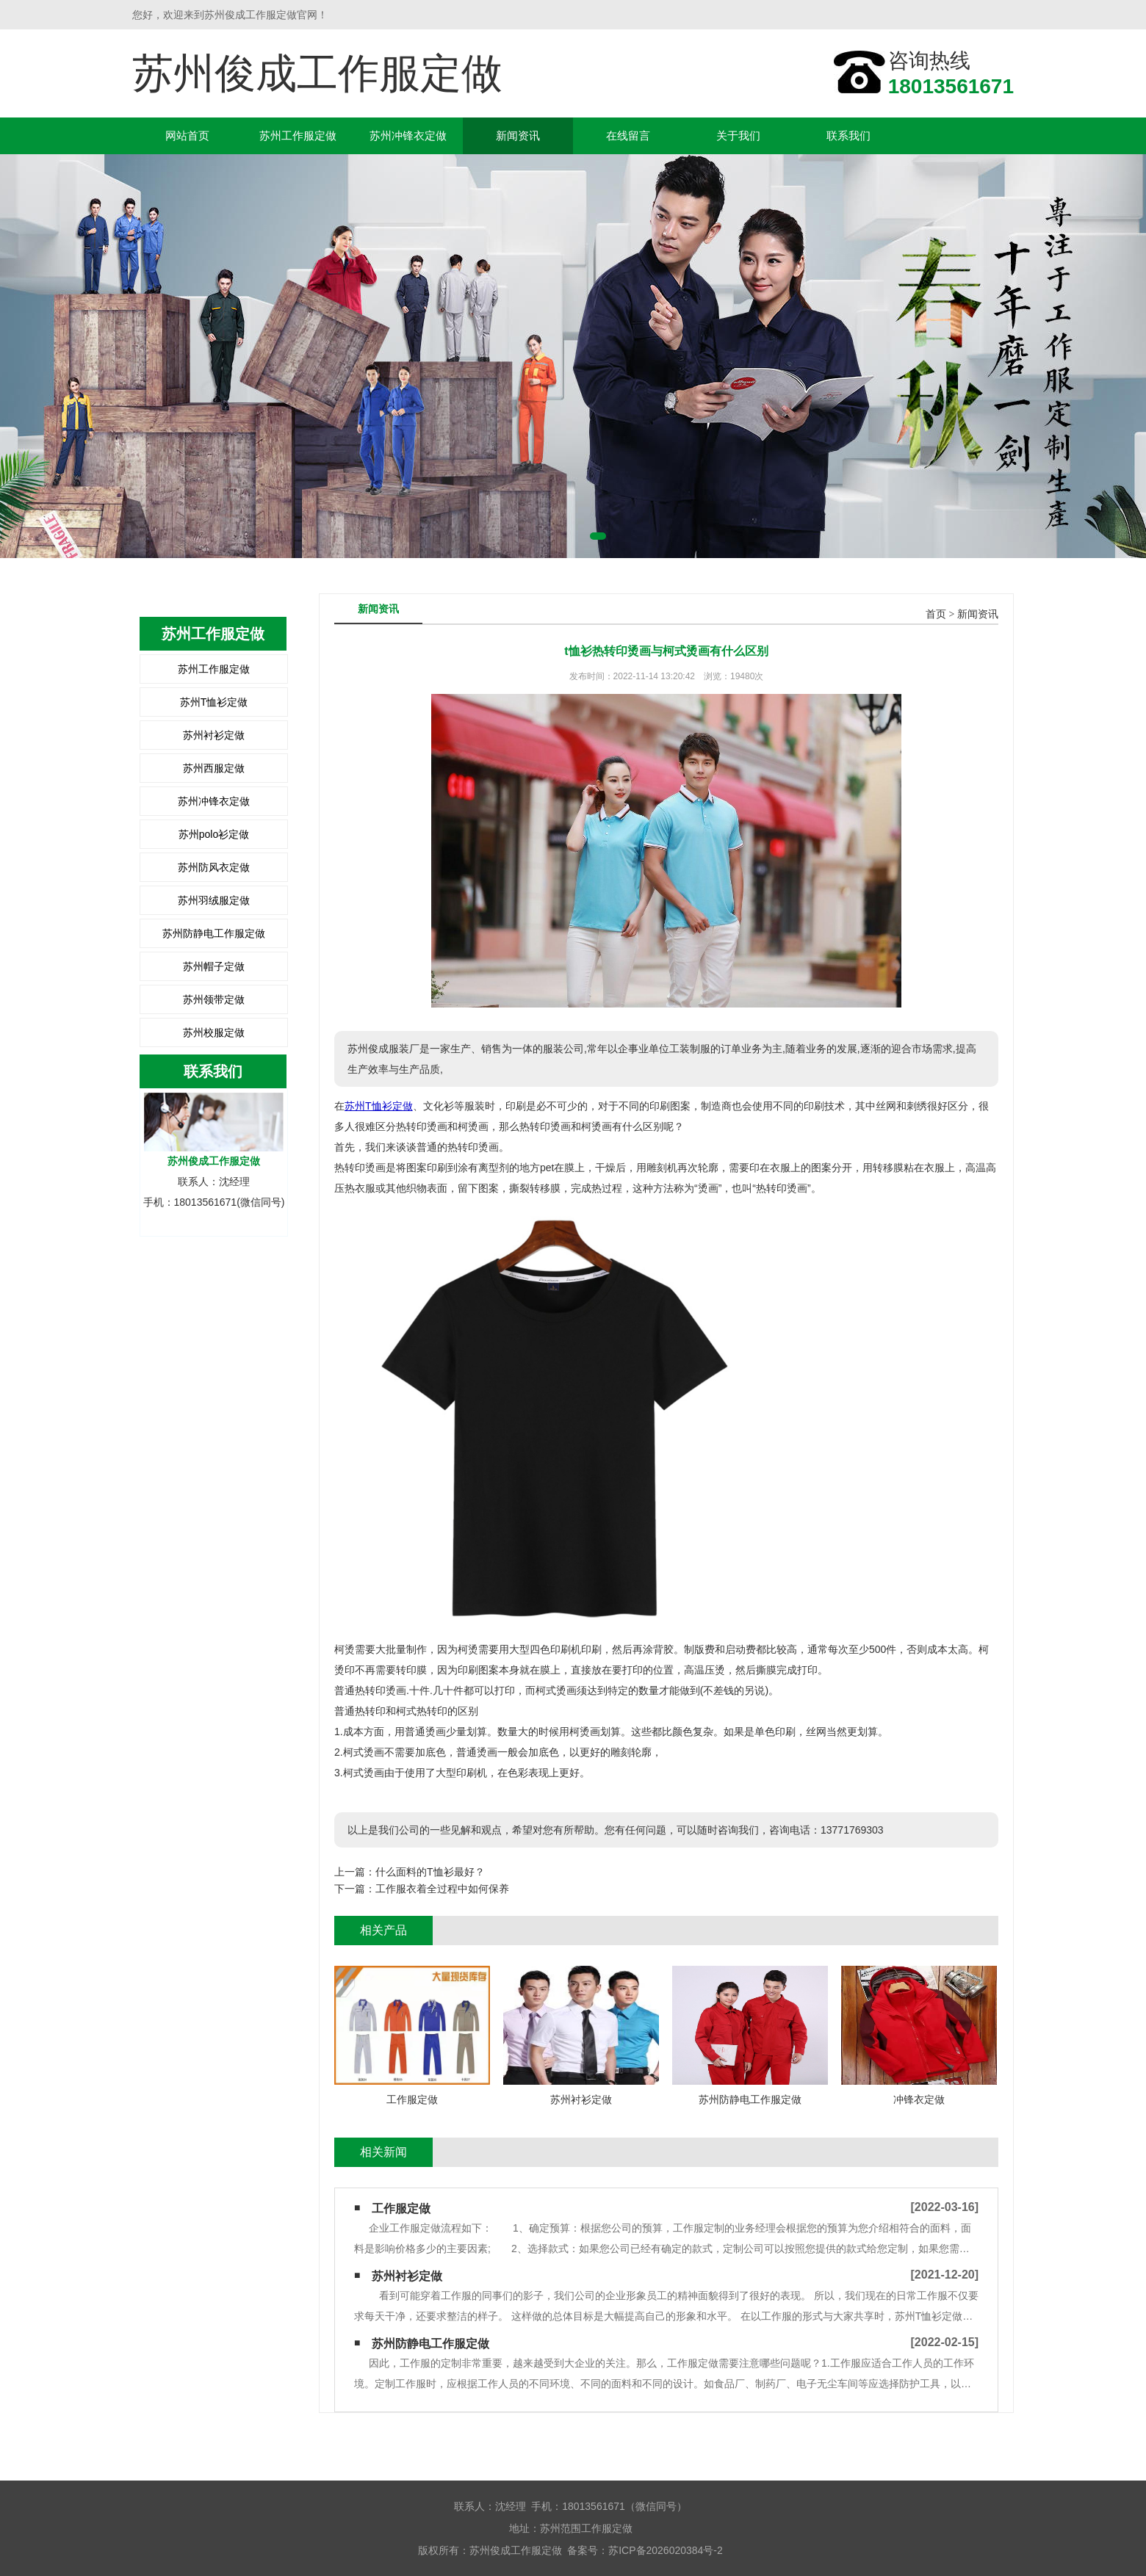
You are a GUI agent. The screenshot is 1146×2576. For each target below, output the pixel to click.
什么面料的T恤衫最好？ (430, 1872)
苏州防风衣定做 (214, 867)
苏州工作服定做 (297, 135)
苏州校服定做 (214, 1032)
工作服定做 (401, 2208)
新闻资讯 (518, 135)
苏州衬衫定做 (214, 735)
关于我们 (738, 135)
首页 (936, 614)
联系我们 (848, 135)
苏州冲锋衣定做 (408, 135)
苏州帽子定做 (214, 966)
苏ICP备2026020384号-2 (665, 2550)
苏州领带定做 (214, 999)
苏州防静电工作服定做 (213, 933)
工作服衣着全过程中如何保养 (442, 1889)
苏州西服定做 (214, 768)
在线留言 (628, 135)
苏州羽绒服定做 (214, 900)
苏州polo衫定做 (214, 834)
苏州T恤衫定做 (214, 702)
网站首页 (187, 135)
